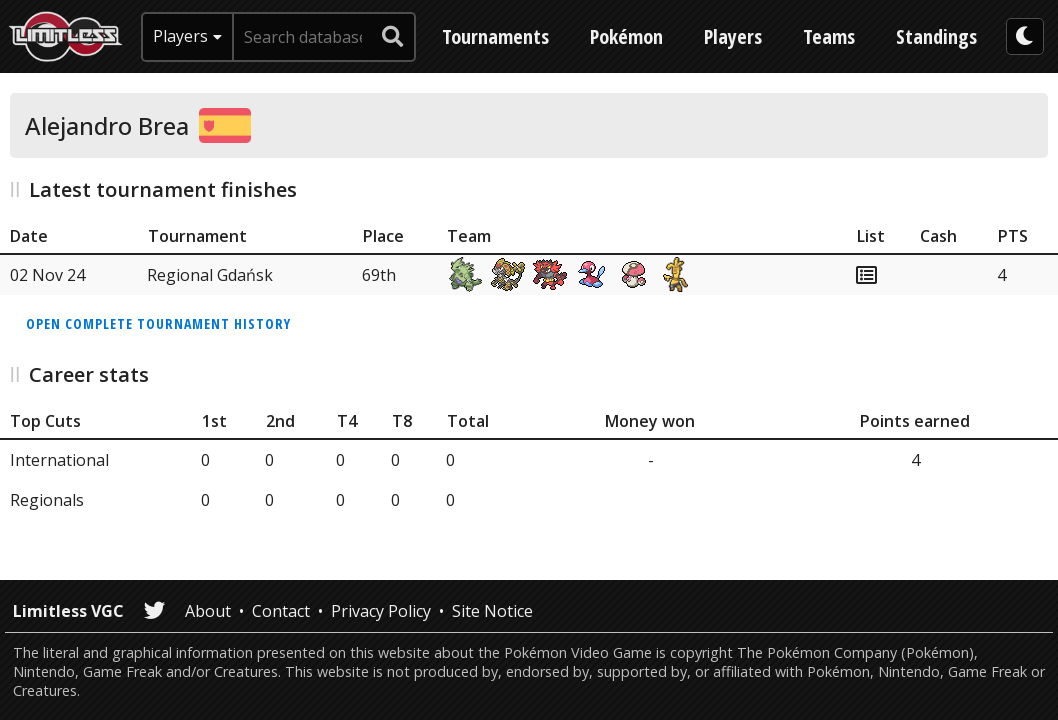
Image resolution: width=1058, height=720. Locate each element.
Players (733, 36)
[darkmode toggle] (1025, 36)
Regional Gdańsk (210, 275)
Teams (829, 36)
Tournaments (495, 36)
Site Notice (492, 611)
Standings (936, 36)
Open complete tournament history (158, 323)
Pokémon (626, 36)
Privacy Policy (381, 611)
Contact (281, 611)
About (208, 611)
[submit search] (393, 37)
